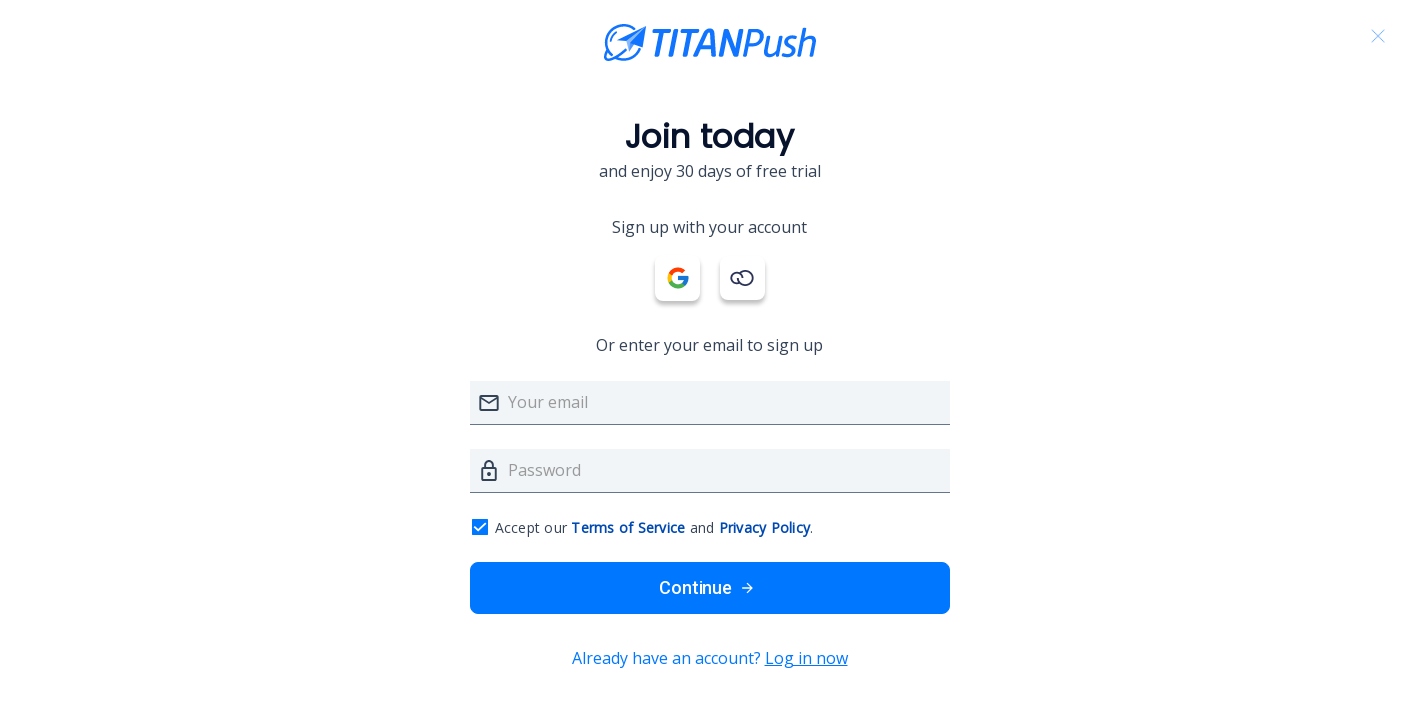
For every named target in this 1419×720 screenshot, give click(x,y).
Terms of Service (628, 527)
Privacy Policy (765, 527)
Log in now (806, 658)
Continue (709, 588)
